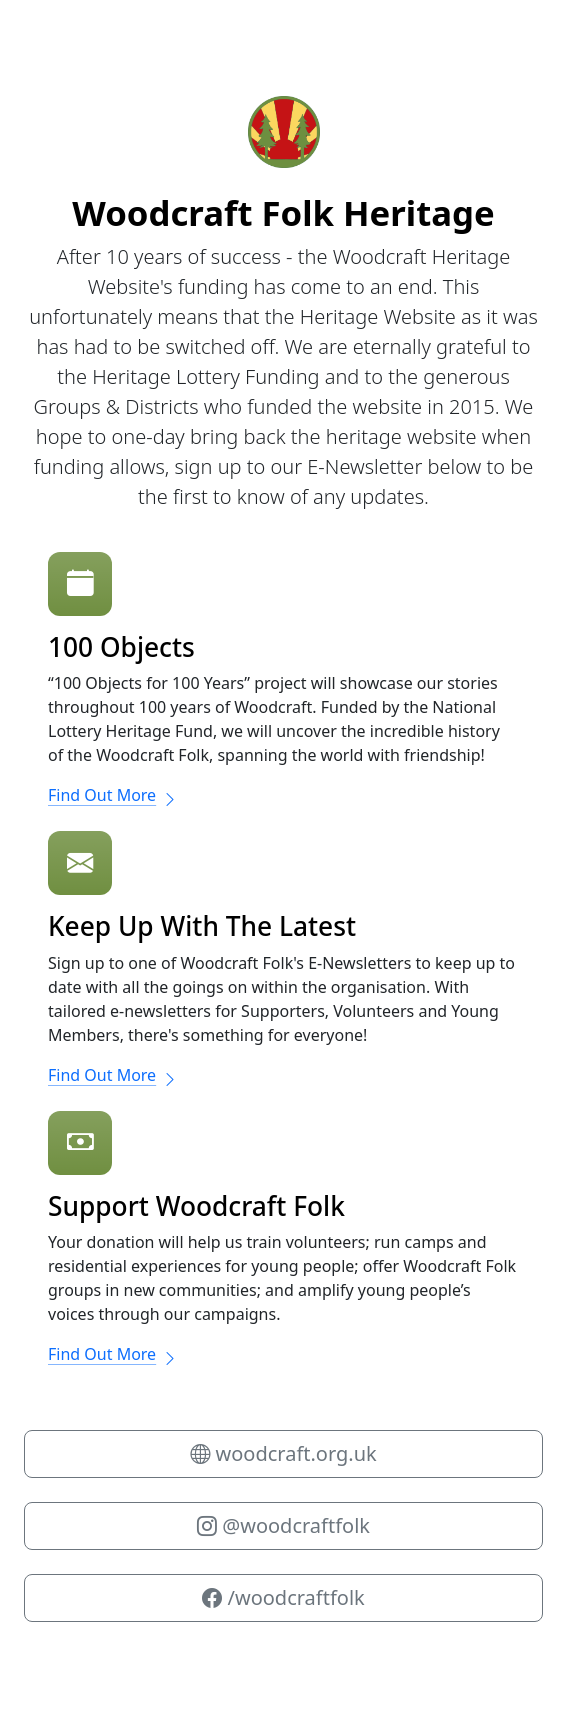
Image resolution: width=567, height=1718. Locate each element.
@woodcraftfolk (283, 1525)
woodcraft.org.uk (283, 1453)
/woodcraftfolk (283, 1597)
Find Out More (113, 795)
